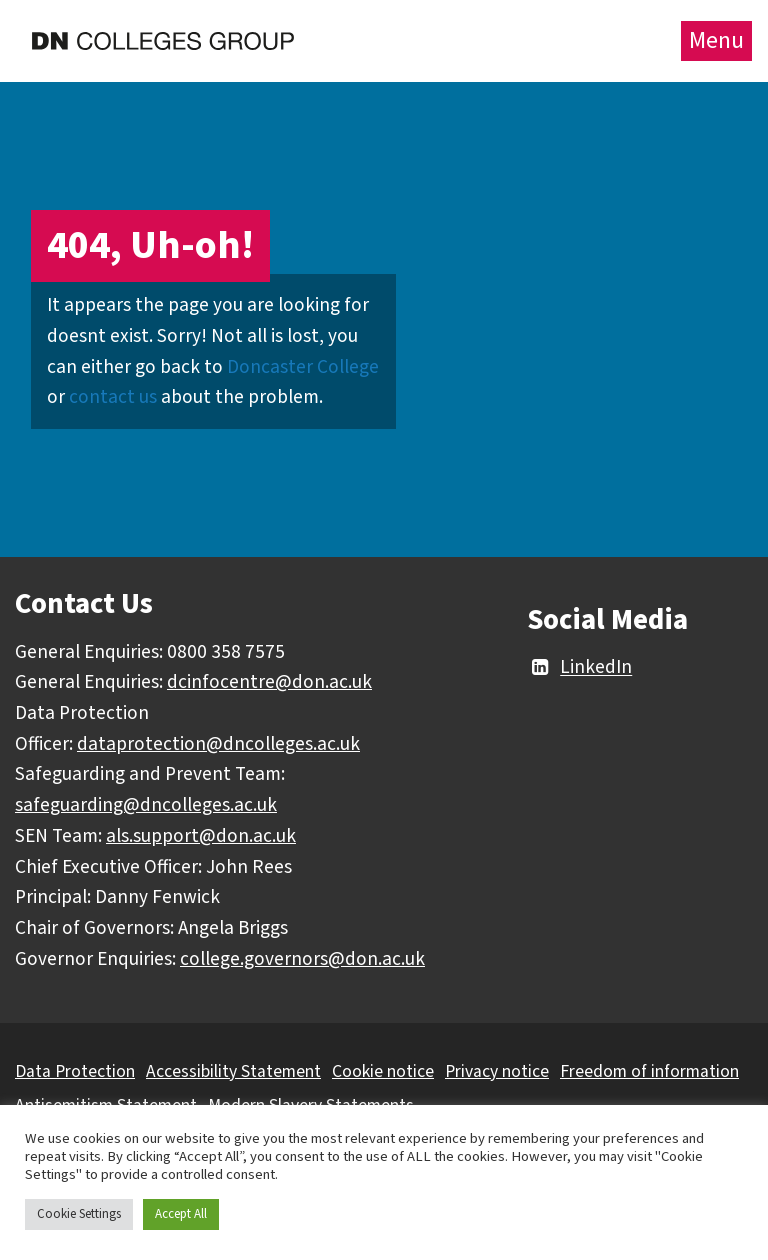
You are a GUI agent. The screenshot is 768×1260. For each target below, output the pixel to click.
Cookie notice (383, 1071)
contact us (113, 397)
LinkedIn (579, 668)
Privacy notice (497, 1071)
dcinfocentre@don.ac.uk (269, 682)
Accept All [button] (181, 1214)
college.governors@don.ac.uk (302, 959)
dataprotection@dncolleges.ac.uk (218, 744)
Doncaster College (303, 367)
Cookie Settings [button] (79, 1214)
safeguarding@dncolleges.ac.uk (146, 805)
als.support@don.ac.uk (201, 836)
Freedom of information (649, 1071)
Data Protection (75, 1071)
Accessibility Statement (233, 1071)
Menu (716, 40)
